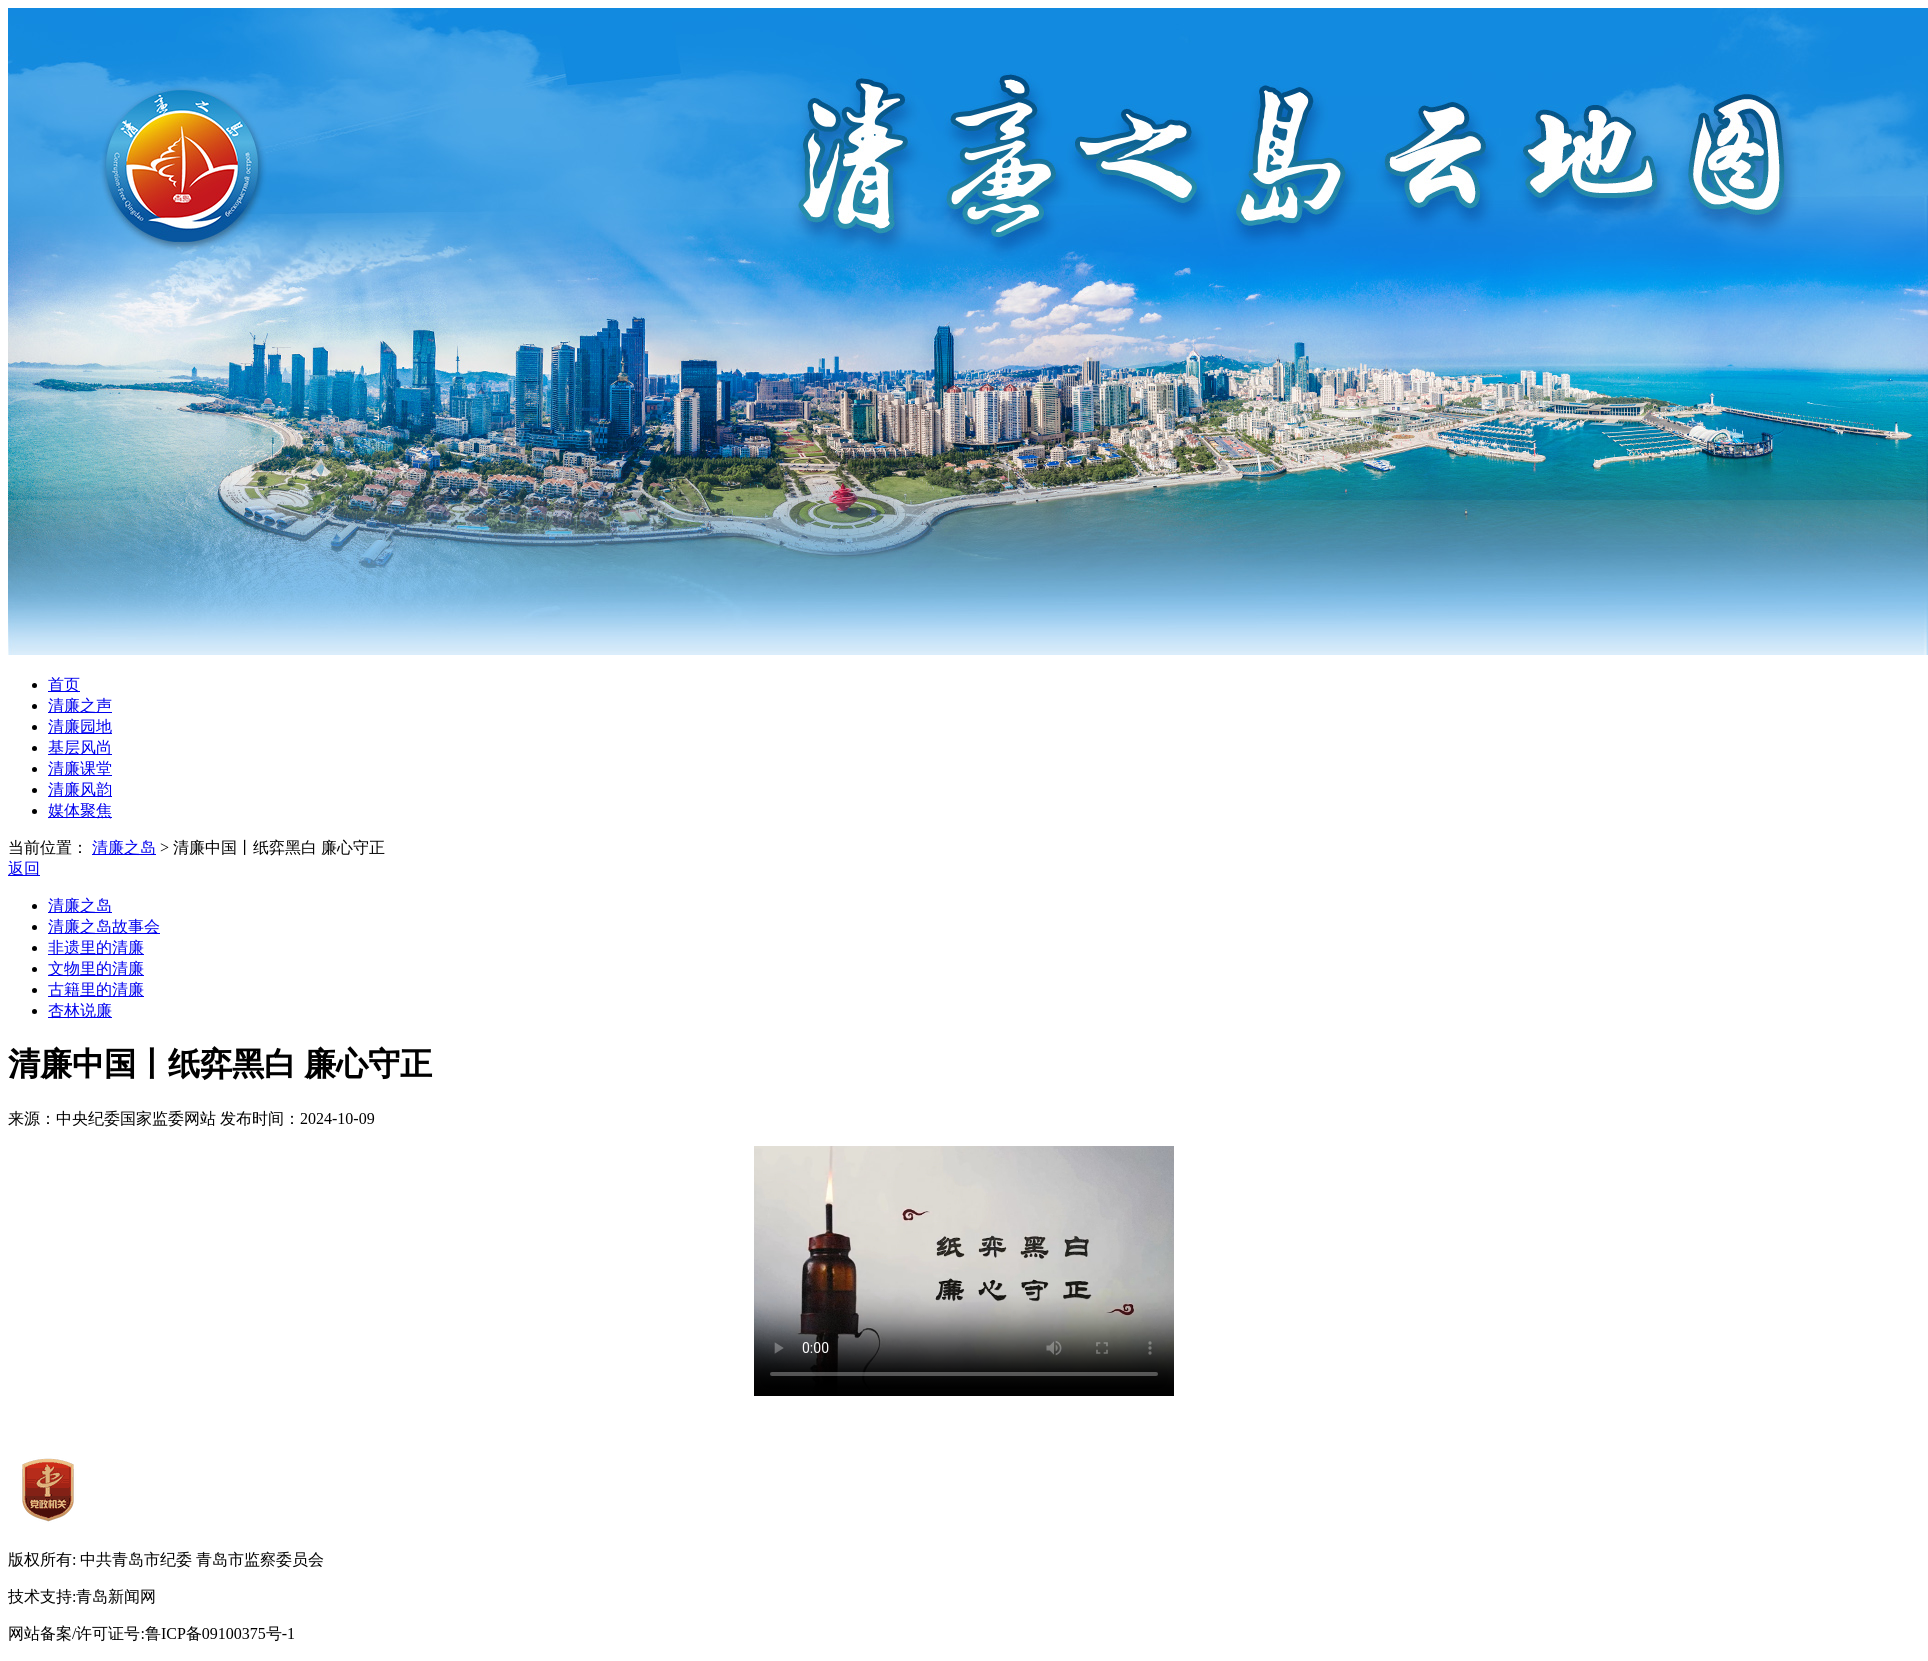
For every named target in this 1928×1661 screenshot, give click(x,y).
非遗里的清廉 (96, 947)
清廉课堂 (80, 768)
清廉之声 (80, 705)
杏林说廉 (80, 1010)
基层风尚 (80, 747)
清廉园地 (80, 726)
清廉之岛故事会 (104, 926)
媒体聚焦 (80, 810)
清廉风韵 (80, 789)
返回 (24, 868)
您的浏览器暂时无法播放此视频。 (964, 1271)
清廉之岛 (124, 847)
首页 (64, 684)
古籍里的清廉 (96, 989)
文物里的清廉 (96, 968)
